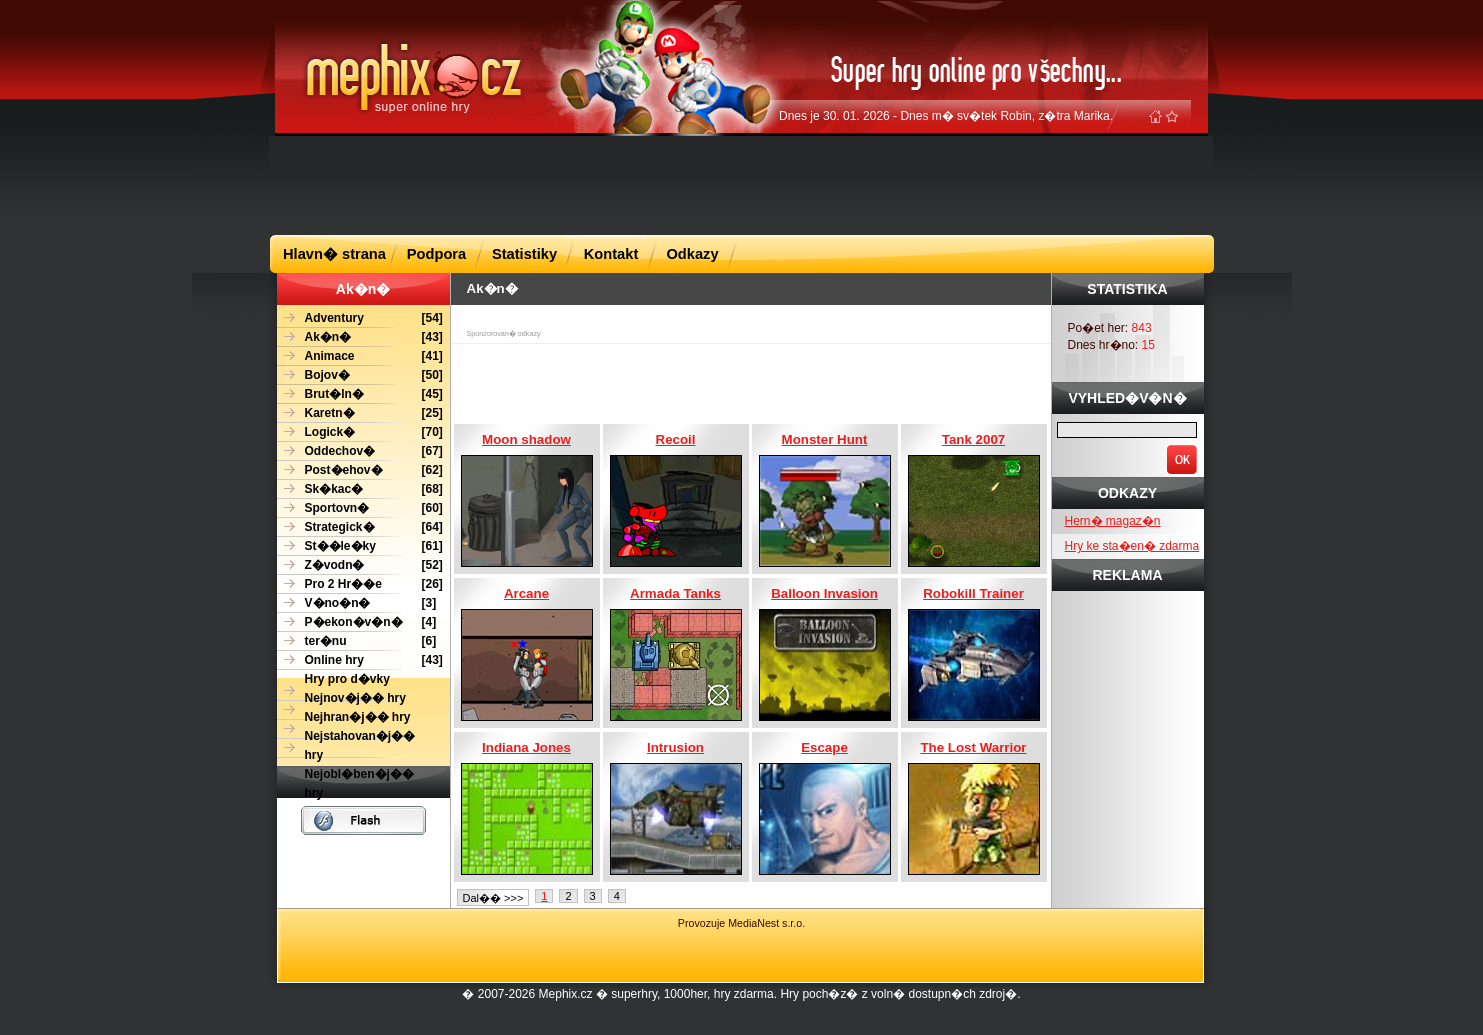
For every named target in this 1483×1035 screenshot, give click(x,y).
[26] (360, 584)
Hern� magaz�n (1113, 521)
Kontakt (611, 254)
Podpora (436, 254)
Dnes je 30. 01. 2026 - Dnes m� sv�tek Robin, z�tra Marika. (946, 116)
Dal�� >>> (493, 898)
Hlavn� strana (334, 254)
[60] (360, 508)
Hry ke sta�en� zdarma (1132, 546)
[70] (360, 432)
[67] (360, 451)
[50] (360, 375)
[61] (360, 546)
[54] (360, 318)
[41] (360, 356)
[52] (360, 565)
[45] (360, 394)
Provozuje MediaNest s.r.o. (741, 923)
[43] (360, 337)
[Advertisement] (742, 184)
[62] (360, 470)
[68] (360, 489)
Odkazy (692, 254)
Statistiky (524, 254)
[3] (357, 603)
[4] (357, 622)
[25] (360, 413)
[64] (360, 527)
